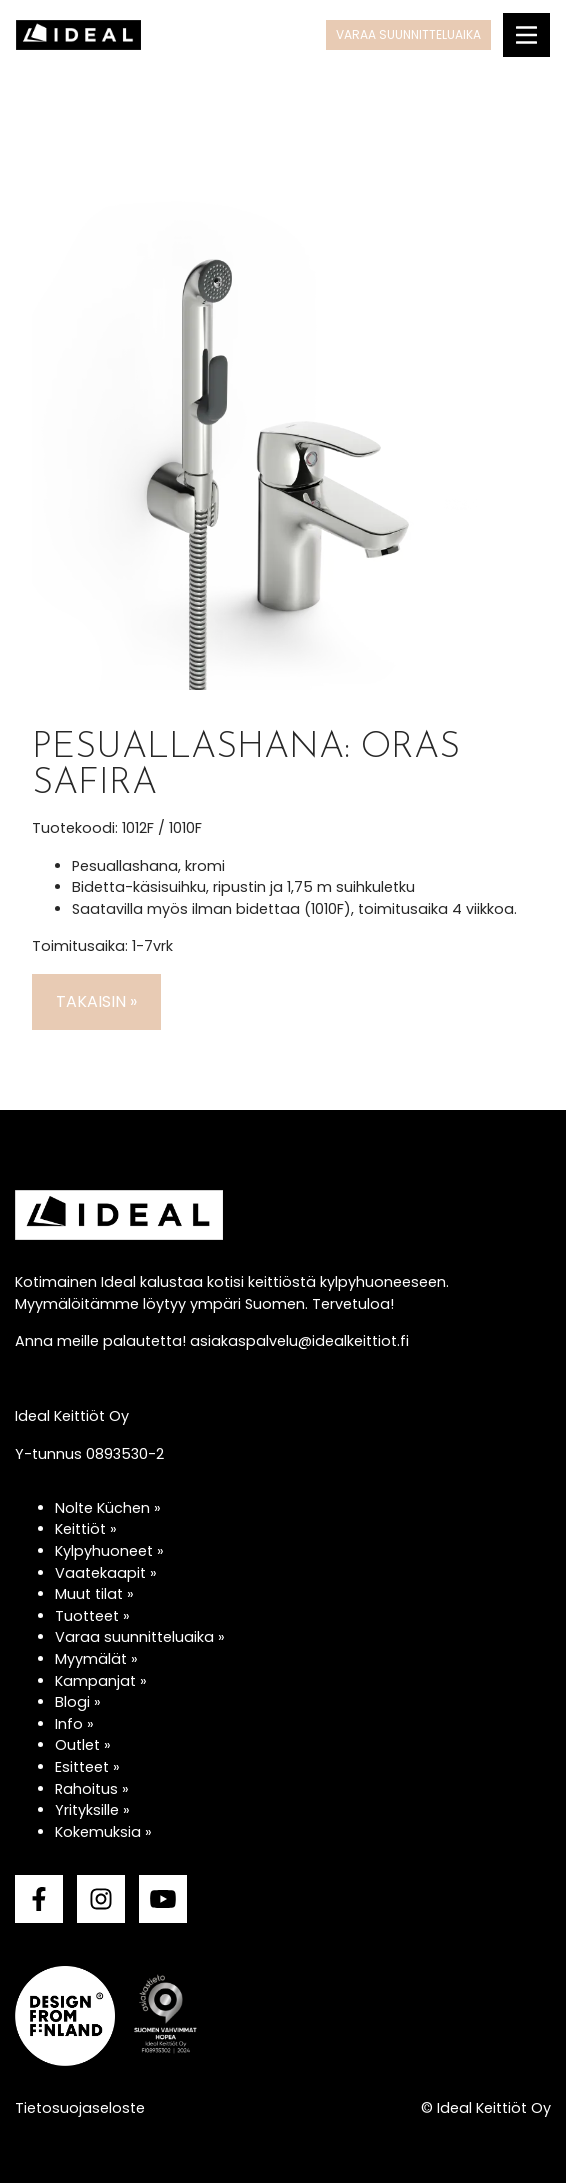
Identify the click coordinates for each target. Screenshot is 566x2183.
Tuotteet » (92, 1616)
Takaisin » (96, 1001)
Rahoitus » (92, 1789)
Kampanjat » (101, 1681)
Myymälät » (96, 1659)
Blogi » (78, 1702)
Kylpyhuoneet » (109, 1551)
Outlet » (83, 1745)
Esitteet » (87, 1767)
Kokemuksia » (103, 1832)
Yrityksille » (92, 1810)
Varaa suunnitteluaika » (140, 1637)
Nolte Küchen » (108, 1508)
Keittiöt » (86, 1529)
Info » (74, 1724)
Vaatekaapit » (106, 1573)
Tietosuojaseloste (80, 2108)
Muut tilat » (94, 1594)
